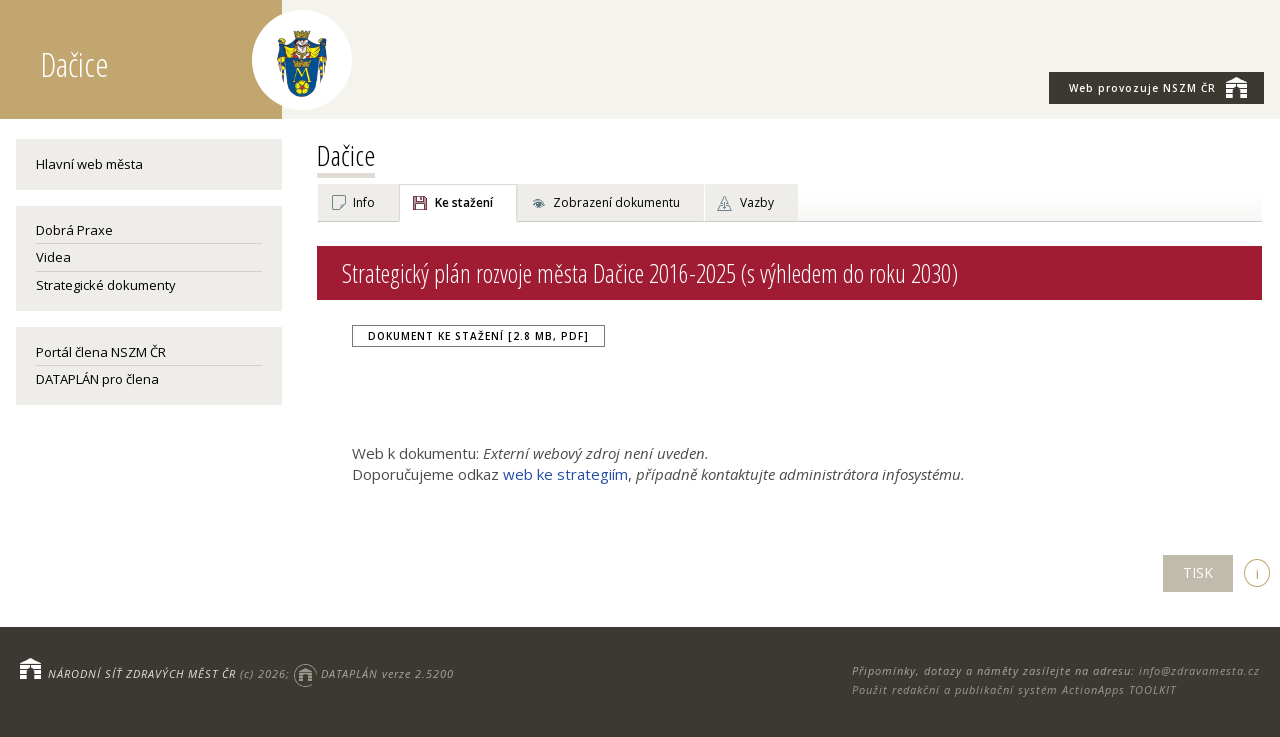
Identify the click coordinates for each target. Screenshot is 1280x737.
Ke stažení (464, 202)
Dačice (346, 155)
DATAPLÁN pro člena (97, 379)
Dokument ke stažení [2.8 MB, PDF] (478, 336)
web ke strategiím (565, 474)
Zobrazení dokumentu (616, 202)
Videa (53, 257)
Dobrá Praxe (74, 230)
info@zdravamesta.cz (1199, 670)
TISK (1198, 572)
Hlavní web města (89, 164)
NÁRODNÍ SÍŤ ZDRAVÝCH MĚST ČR (142, 673)
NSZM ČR (1158, 87)
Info (364, 202)
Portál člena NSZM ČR (101, 352)
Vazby (757, 202)
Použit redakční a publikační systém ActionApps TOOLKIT (1014, 689)
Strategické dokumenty (106, 285)
